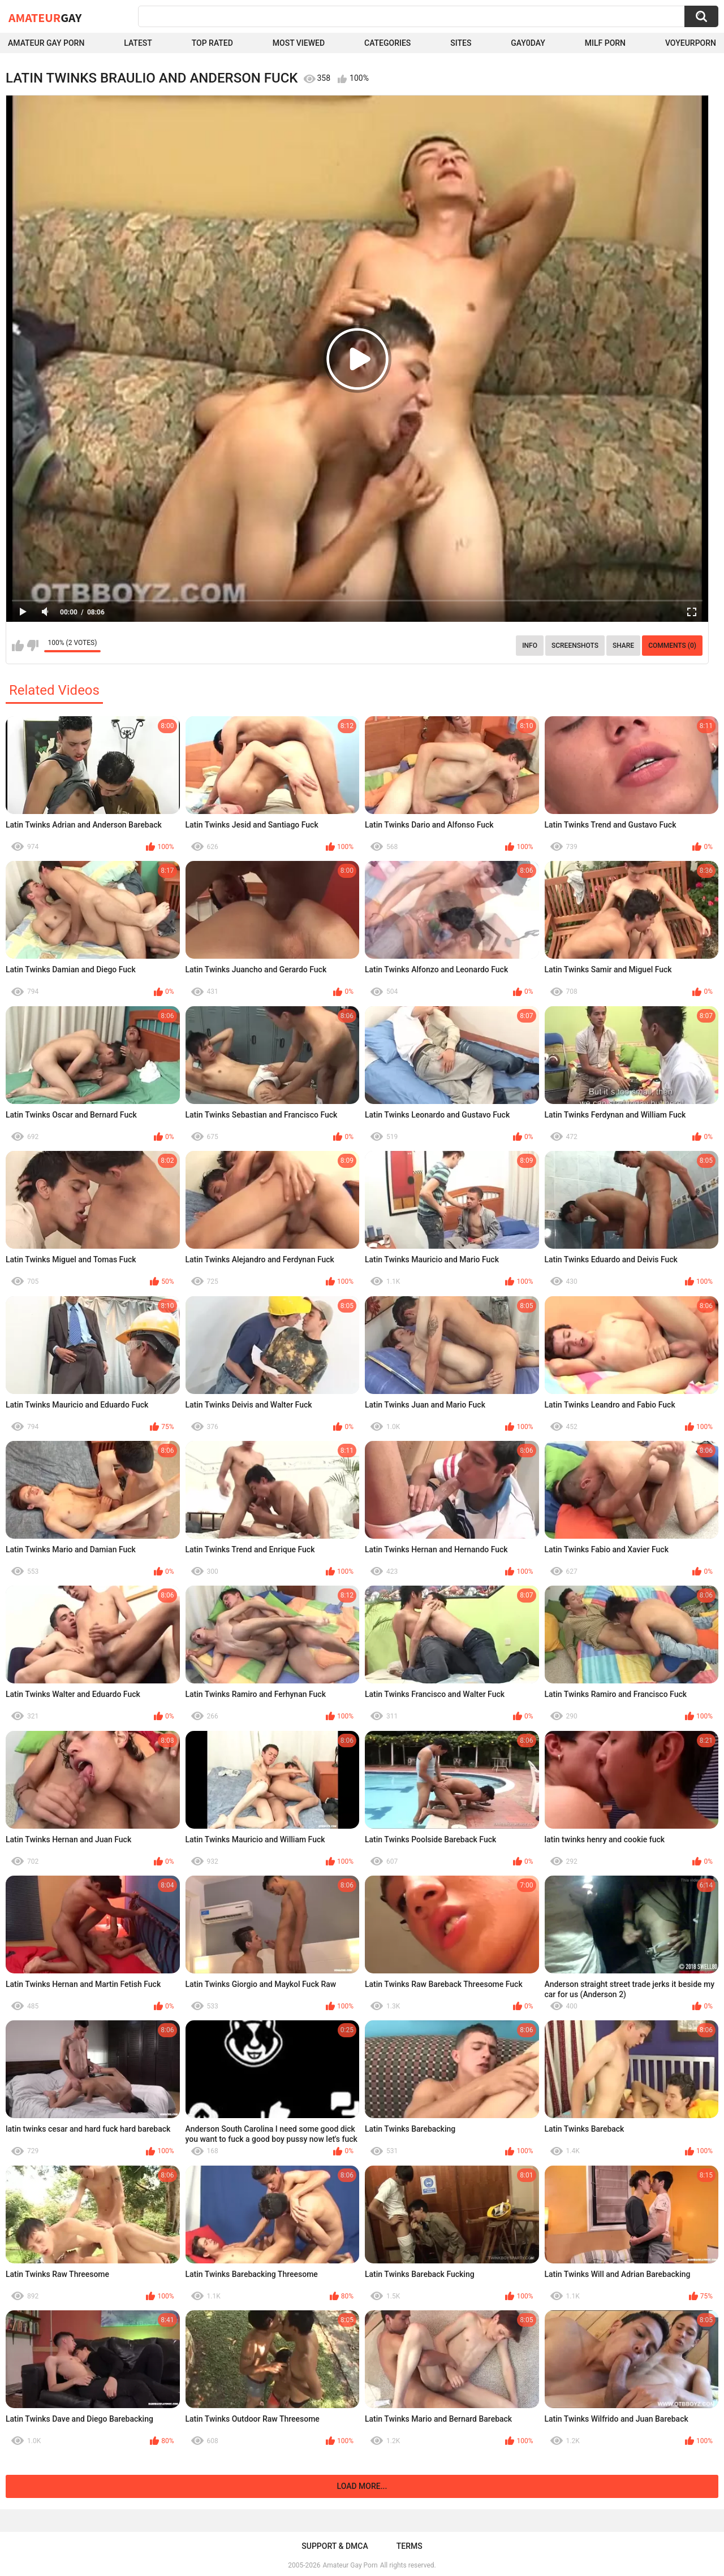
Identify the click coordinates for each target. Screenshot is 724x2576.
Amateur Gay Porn (46, 42)
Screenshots (574, 646)
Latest (138, 42)
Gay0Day (528, 42)
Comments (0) (672, 646)
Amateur (44, 17)
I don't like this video (32, 645)
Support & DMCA (334, 2546)
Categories (387, 42)
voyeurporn (690, 42)
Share (623, 646)
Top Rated (212, 42)
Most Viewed (299, 42)
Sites (460, 42)
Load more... (362, 2486)
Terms (410, 2546)
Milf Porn (605, 42)
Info (529, 646)
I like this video (18, 645)
